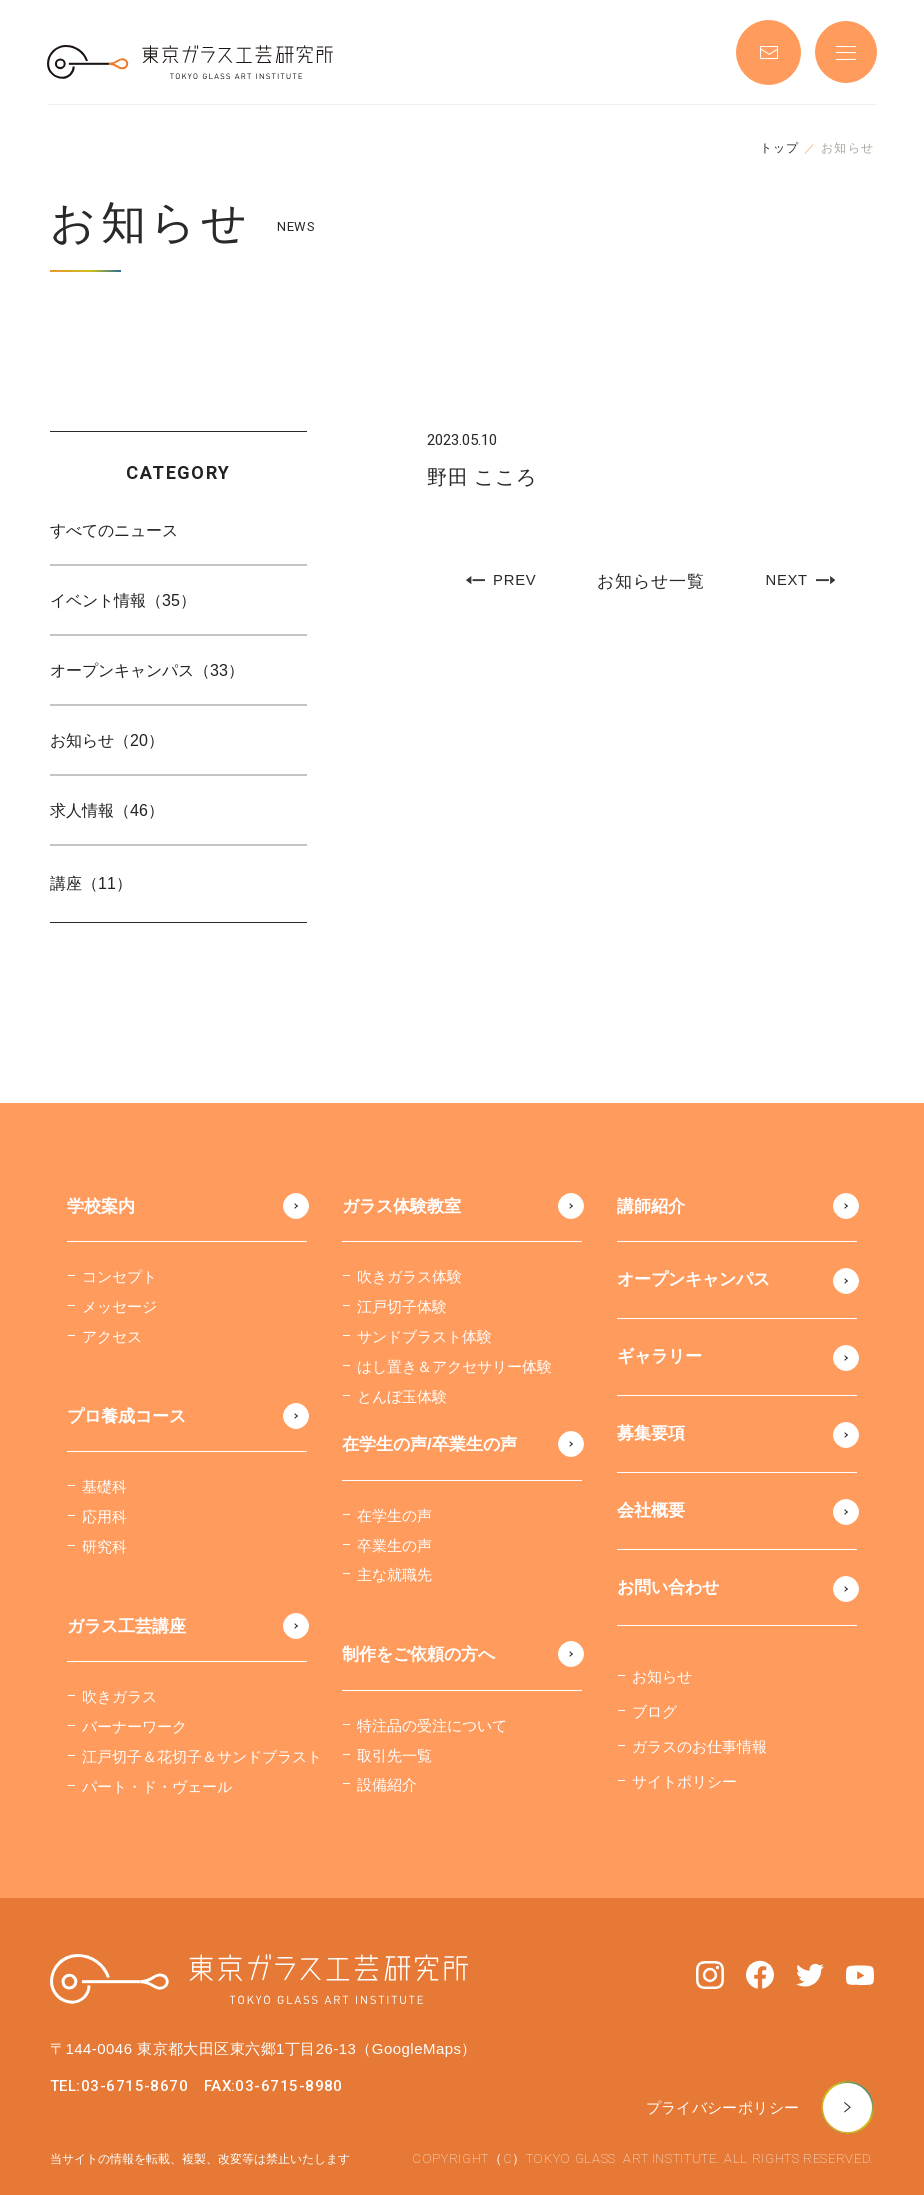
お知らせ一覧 (650, 581)
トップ (780, 148)
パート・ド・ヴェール (157, 1786)
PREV (500, 580)
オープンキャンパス (693, 1279)
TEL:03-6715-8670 (119, 2086)
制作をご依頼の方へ (418, 1654)
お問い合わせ (668, 1587)
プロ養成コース (126, 1416)
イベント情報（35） (123, 600)
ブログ (654, 1711)
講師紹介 (651, 1206)
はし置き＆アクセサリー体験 (454, 1366)
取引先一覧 (394, 1755)
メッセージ (119, 1306)
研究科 (104, 1546)
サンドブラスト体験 (424, 1336)
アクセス (112, 1336)
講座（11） (91, 883)
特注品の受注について (432, 1725)
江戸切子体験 (402, 1306)
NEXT (800, 580)
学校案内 (101, 1206)
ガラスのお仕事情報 (699, 1746)
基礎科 (104, 1486)
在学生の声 (394, 1515)
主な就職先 (394, 1574)
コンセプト (119, 1276)
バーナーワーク (134, 1726)
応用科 (104, 1516)
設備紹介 (387, 1784)
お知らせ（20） (107, 740)
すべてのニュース (114, 530)
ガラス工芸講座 (126, 1626)
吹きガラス (119, 1696)
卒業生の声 (394, 1545)
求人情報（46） (107, 810)
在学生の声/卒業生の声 (429, 1444)
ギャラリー (659, 1356)
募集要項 (651, 1433)
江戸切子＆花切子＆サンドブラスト (202, 1756)
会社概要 (651, 1510)
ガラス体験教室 (401, 1206)
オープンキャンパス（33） (147, 670)
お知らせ (662, 1676)
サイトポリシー (684, 1781)
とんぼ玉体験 (402, 1396)
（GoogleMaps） (416, 2048)
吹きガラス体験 (409, 1276)
